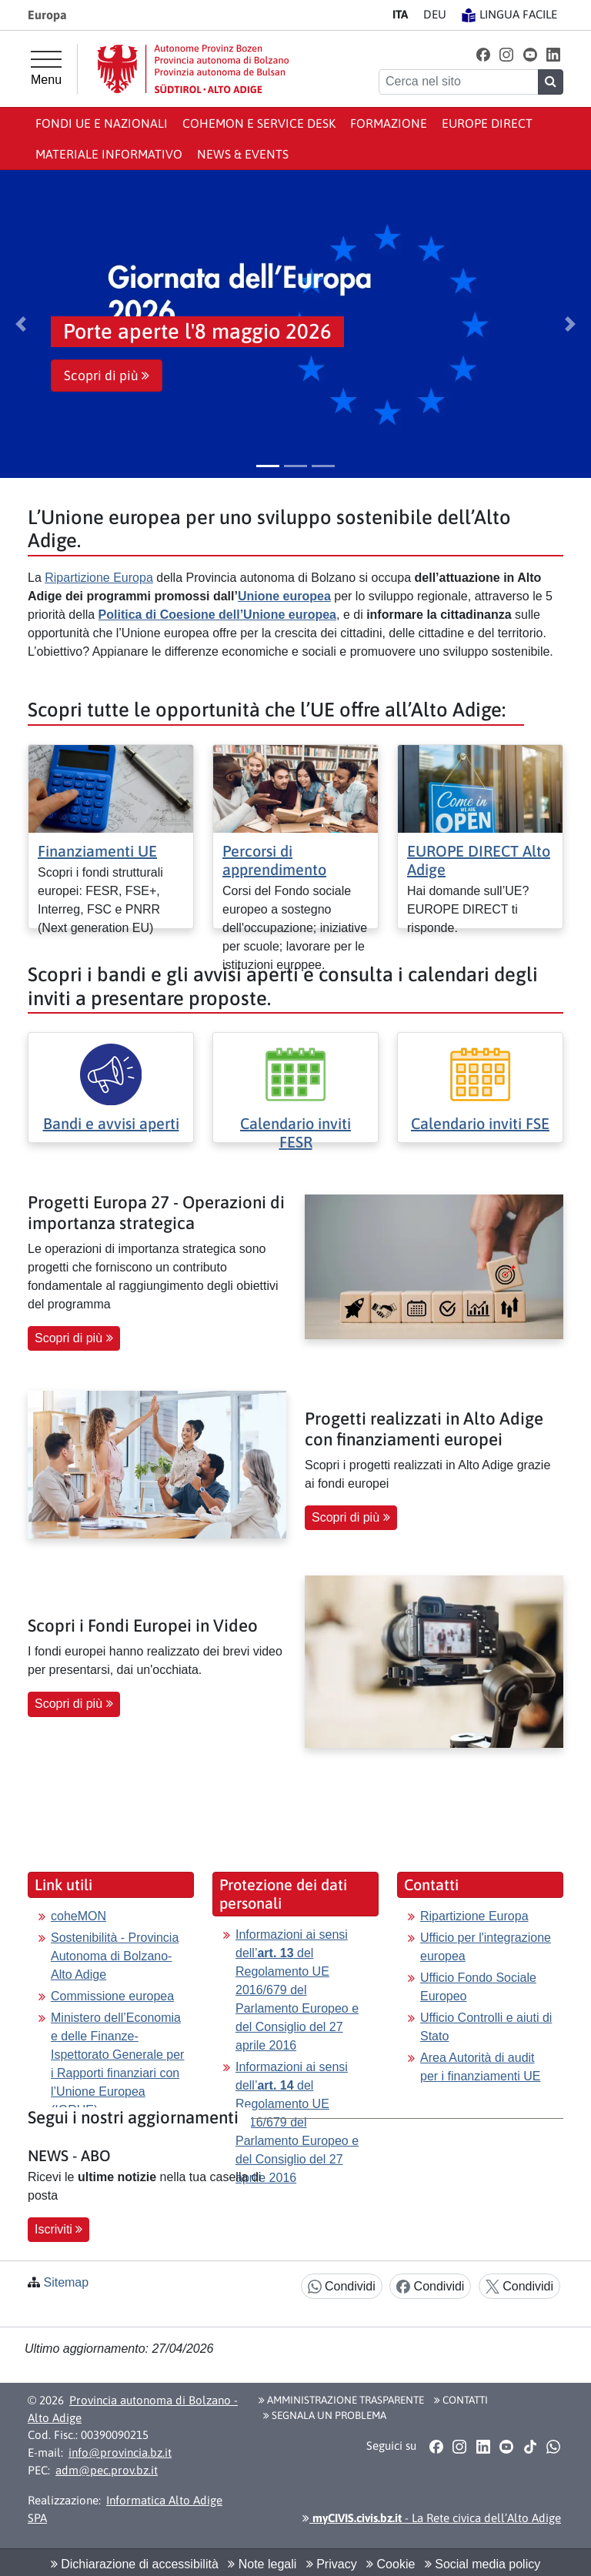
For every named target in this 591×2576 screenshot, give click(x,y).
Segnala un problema (324, 2415)
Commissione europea (112, 1996)
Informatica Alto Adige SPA (125, 2509)
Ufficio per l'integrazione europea (485, 1947)
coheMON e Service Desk (259, 123)
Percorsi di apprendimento (274, 860)
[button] (482, 54)
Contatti (461, 2400)
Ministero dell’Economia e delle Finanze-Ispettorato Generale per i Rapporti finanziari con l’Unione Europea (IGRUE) (117, 2064)
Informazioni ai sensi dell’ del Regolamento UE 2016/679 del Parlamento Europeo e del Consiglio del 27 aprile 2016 (297, 1990)
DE (434, 14)
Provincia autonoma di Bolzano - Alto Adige (133, 2409)
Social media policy (482, 2564)
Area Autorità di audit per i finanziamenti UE (480, 2067)
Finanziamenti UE (97, 851)
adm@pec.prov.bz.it (106, 2470)
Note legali (262, 2564)
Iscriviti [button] (58, 2229)
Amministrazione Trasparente (341, 2400)
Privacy (331, 2564)
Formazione (388, 123)
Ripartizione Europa (99, 577)
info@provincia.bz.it (120, 2452)
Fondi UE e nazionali (101, 123)
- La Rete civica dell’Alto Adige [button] (431, 2517)
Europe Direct (487, 123)
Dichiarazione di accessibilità (135, 2564)
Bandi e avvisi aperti (111, 1123)
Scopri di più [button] (106, 375)
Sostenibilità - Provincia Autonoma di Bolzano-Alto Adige (115, 1956)
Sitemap (65, 2282)
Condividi (342, 2287)
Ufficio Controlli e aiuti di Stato (486, 2027)
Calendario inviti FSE (480, 1123)
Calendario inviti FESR (295, 1132)
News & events (243, 154)
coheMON (78, 1916)
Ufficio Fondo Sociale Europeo (478, 1987)
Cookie (390, 2564)
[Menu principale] (46, 68)
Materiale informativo (108, 154)
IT (400, 14)
